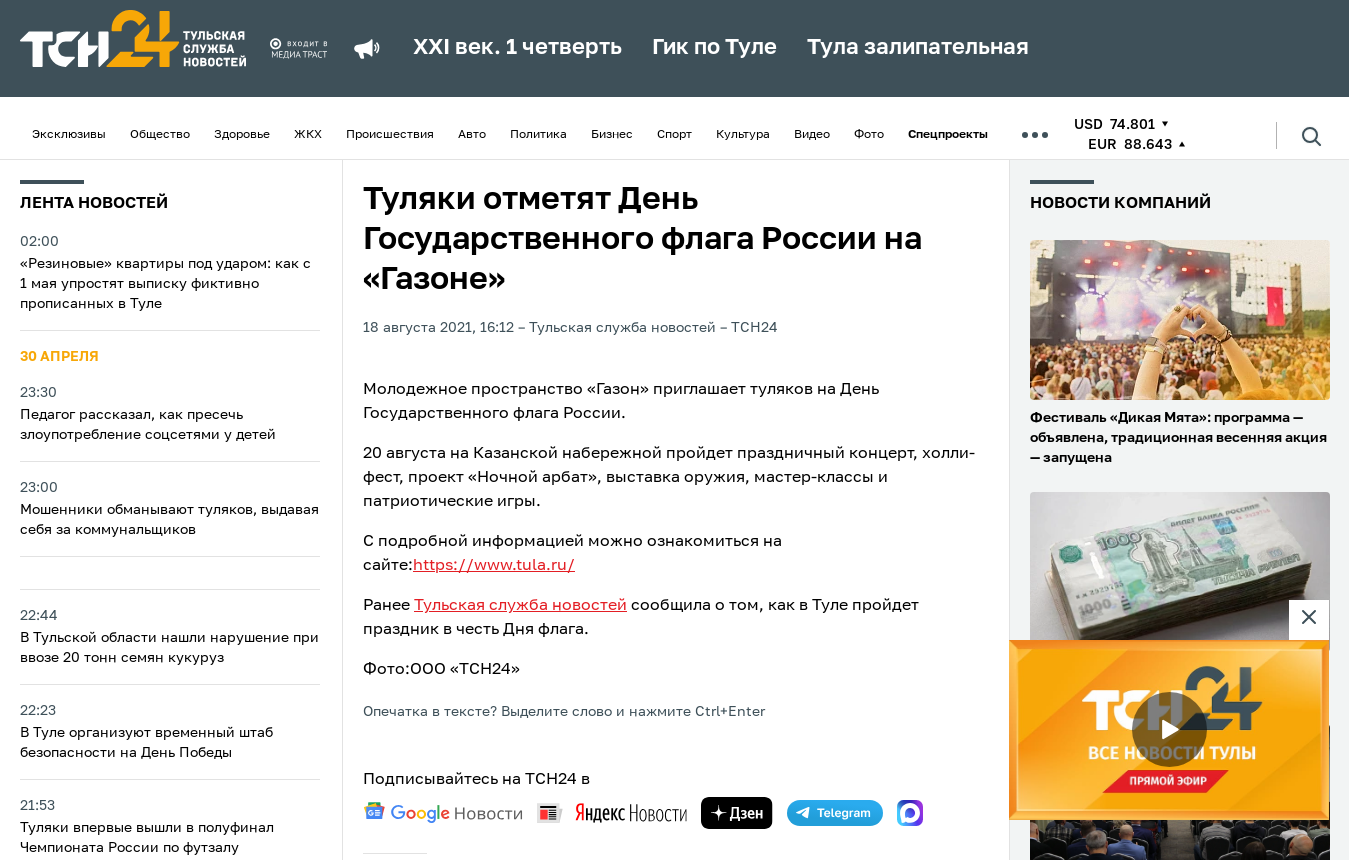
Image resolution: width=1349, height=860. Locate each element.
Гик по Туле (714, 48)
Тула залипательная (918, 48)
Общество (160, 135)
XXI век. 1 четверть (517, 48)
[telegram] (835, 813)
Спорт (674, 135)
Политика (538, 135)
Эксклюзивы (69, 135)
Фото (869, 135)
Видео (812, 135)
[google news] (443, 813)
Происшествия (390, 135)
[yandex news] (612, 812)
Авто (472, 135)
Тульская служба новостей (520, 606)
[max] (910, 813)
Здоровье (242, 135)
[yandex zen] (737, 813)
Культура (743, 135)
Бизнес (612, 135)
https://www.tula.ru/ (494, 566)
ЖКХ (308, 135)
